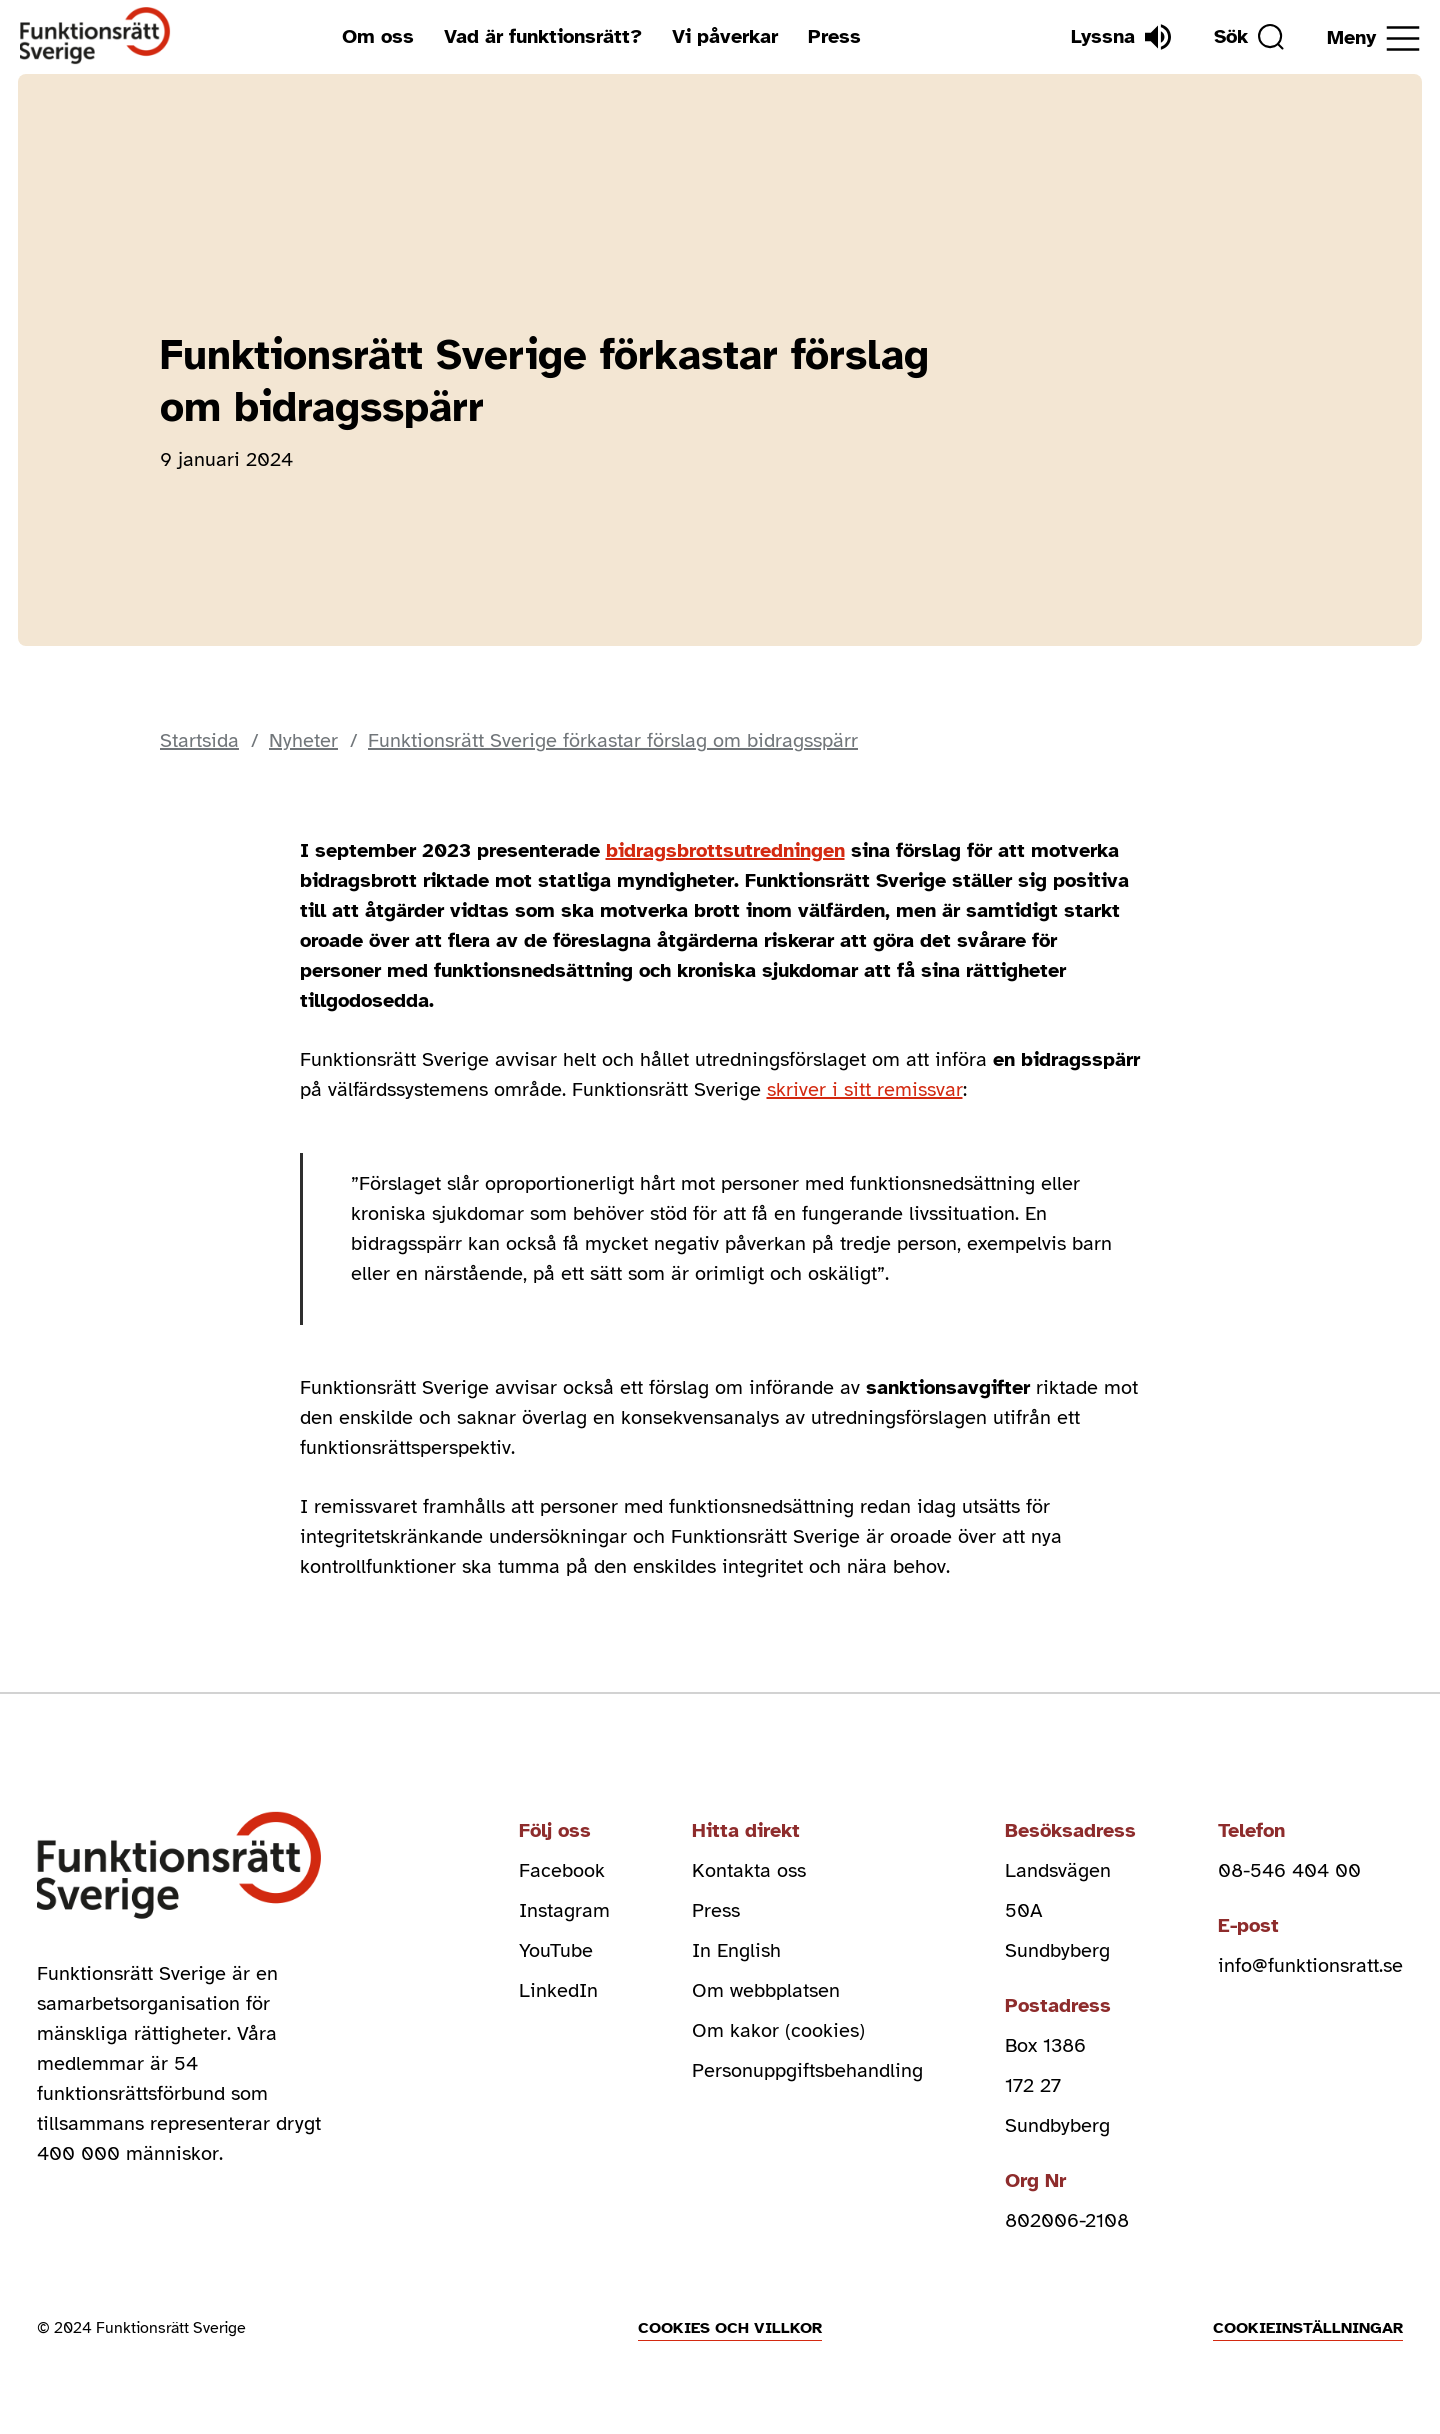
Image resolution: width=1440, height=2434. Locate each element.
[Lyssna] (1121, 37)
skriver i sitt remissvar (865, 1089)
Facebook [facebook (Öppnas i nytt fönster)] (562, 1870)
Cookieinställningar (1308, 2328)
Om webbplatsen (766, 1990)
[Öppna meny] (1373, 38)
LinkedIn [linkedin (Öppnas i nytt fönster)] (558, 1990)
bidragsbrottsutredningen (725, 850)
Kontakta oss (749, 1870)
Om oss (378, 36)
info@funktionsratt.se (1310, 1965)
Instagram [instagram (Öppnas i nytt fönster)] (564, 1910)
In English (736, 1950)
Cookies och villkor (730, 2328)
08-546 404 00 (1289, 1870)
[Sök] (1249, 37)
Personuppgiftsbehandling (807, 2070)
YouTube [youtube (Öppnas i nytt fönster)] (556, 1950)
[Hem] (95, 36)
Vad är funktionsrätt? (543, 36)
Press (834, 36)
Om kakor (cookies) (778, 2030)
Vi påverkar (725, 36)
